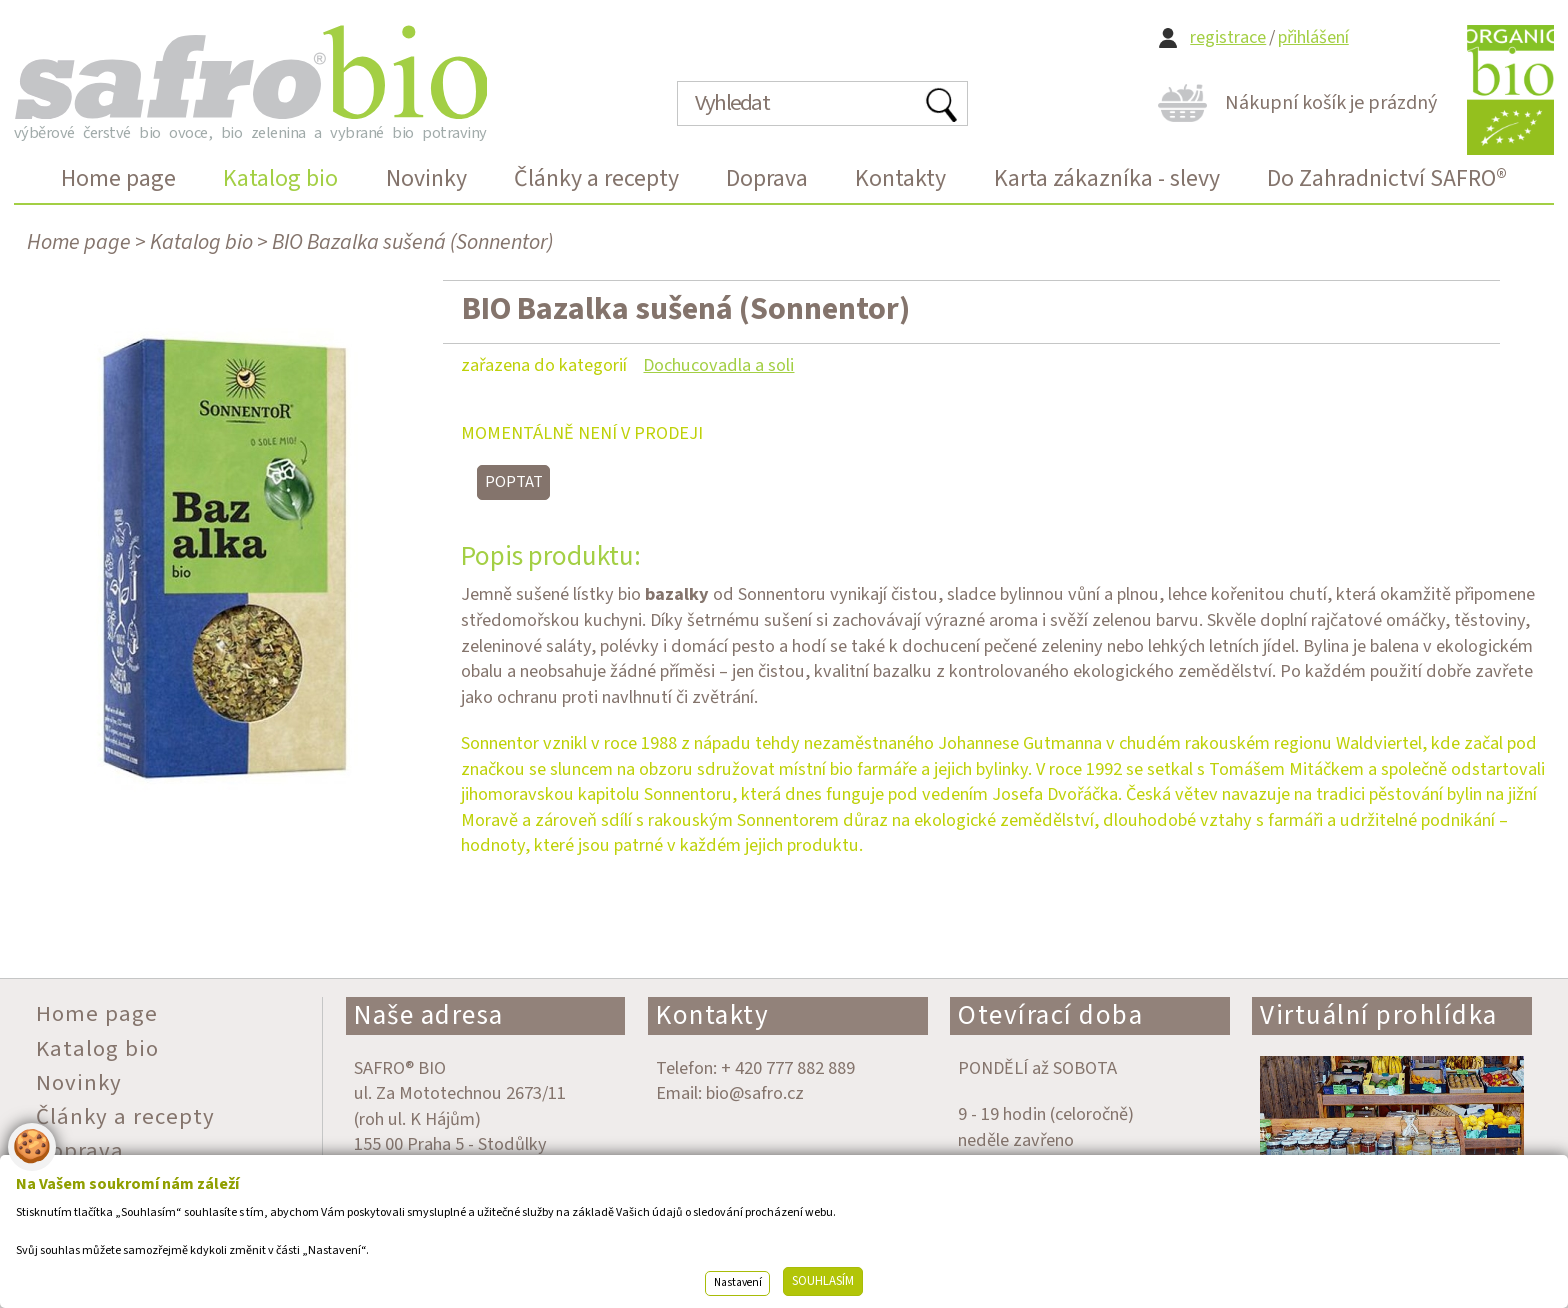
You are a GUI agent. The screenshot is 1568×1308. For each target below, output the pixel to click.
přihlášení (1313, 37)
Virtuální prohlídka (1379, 1015)
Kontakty (712, 1015)
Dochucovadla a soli (718, 365)
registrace (1228, 37)
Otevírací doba (1050, 1015)
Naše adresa (429, 1015)
